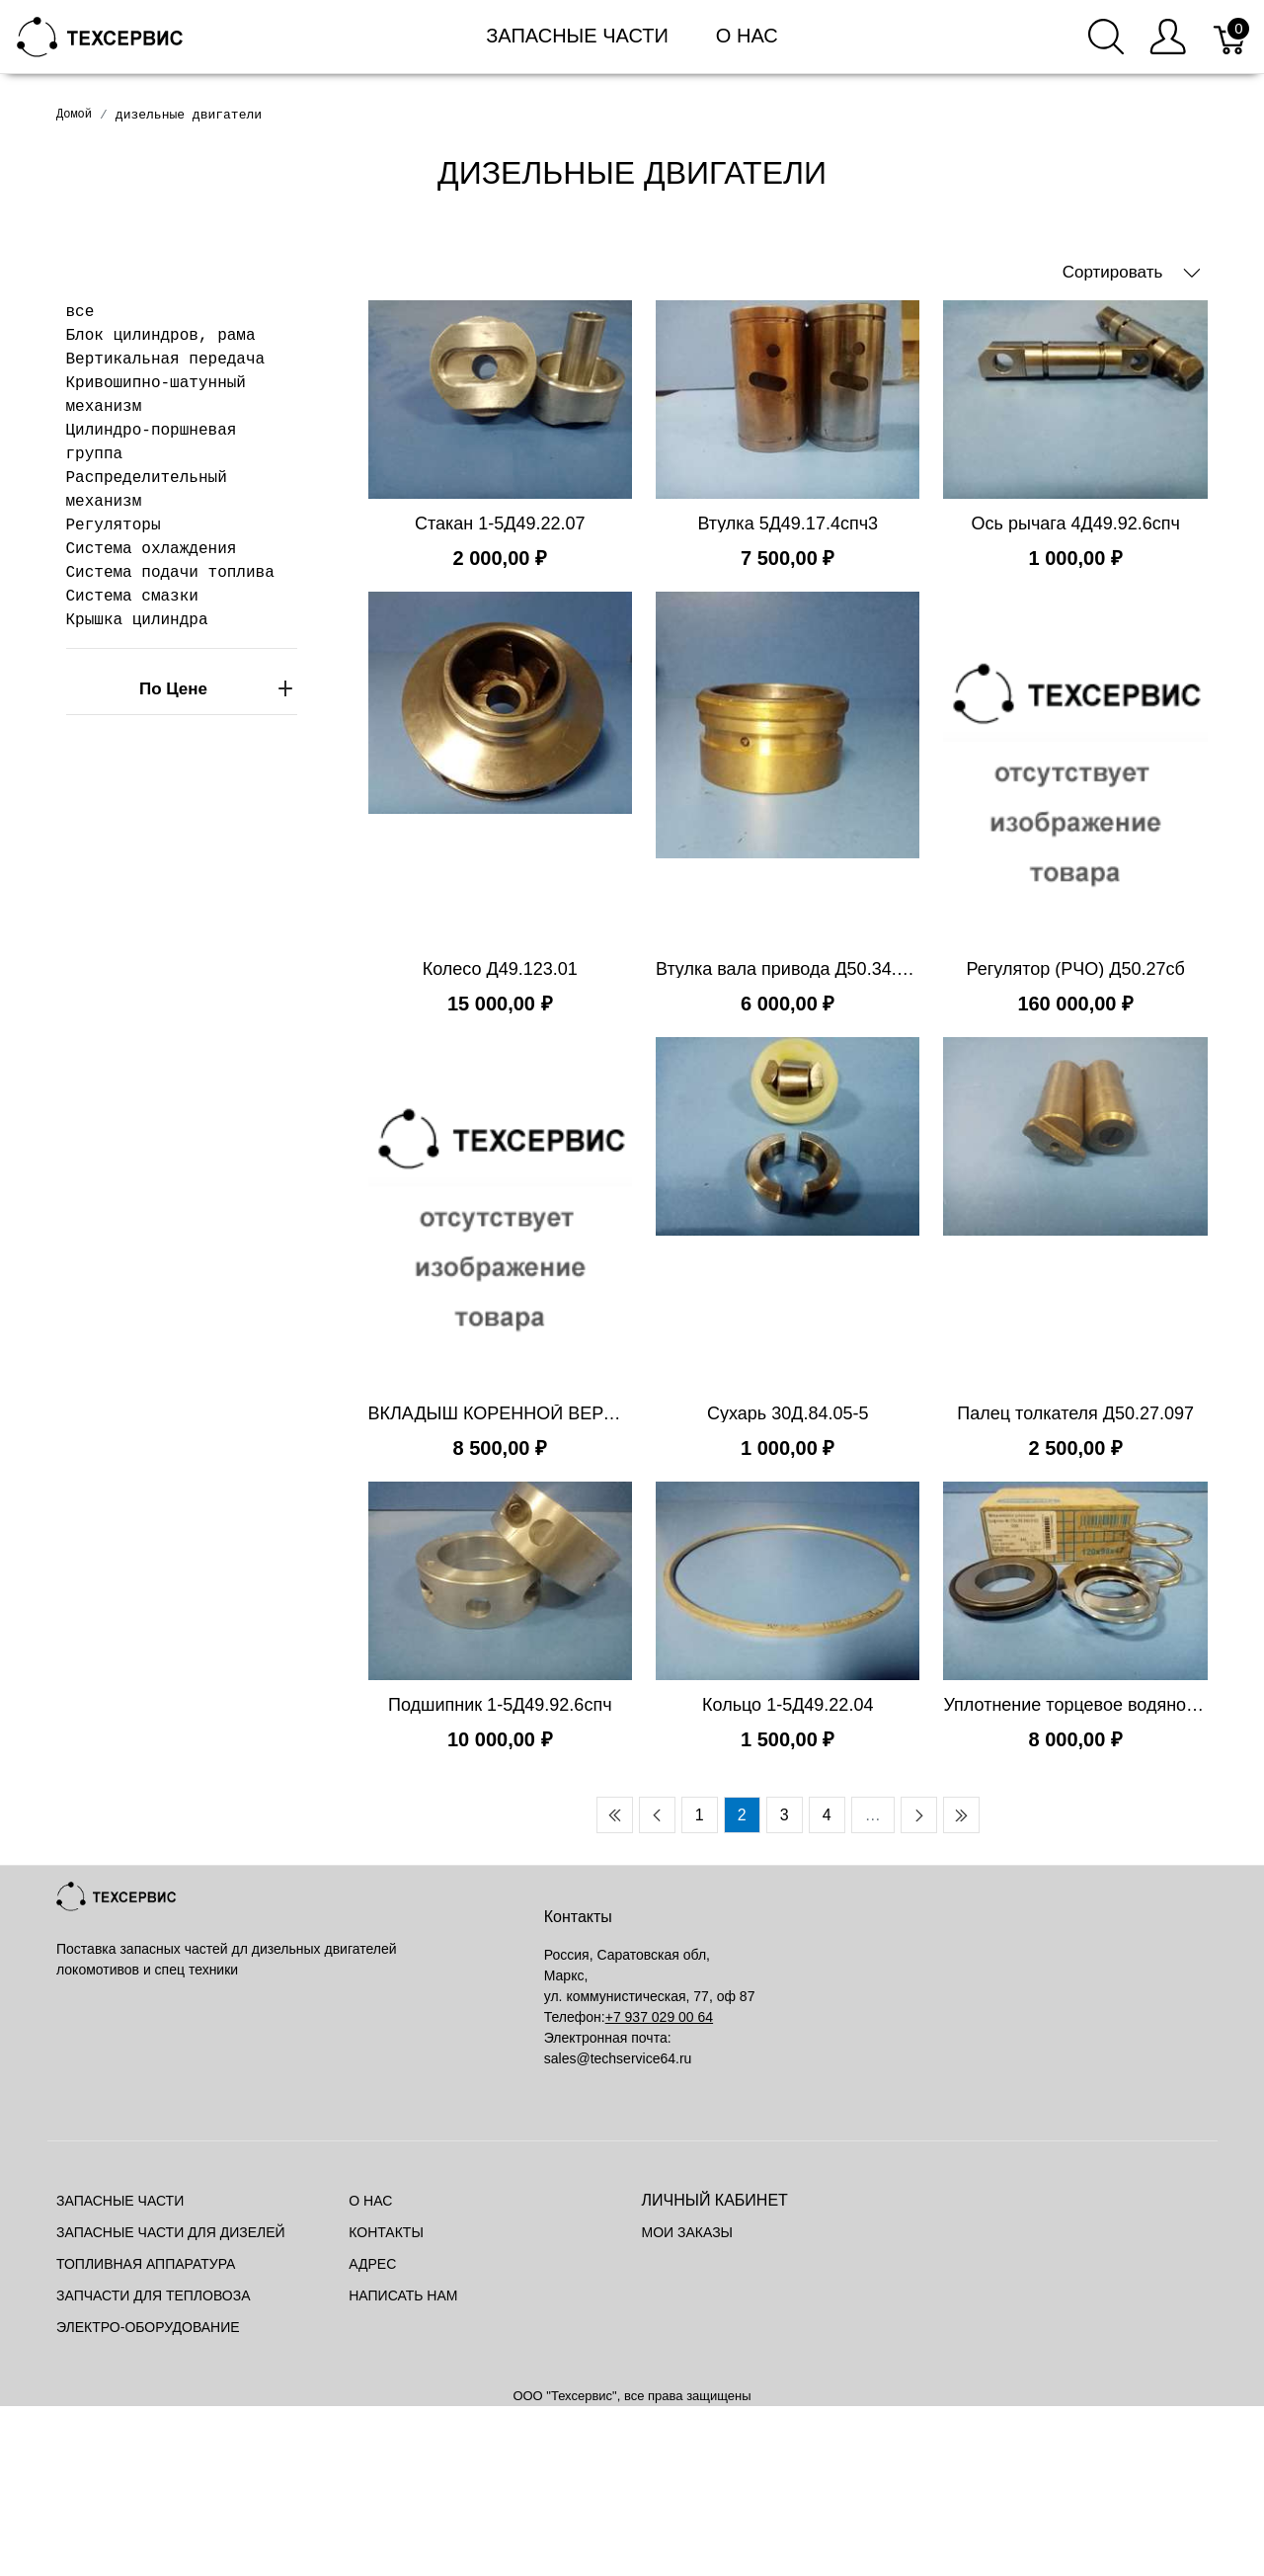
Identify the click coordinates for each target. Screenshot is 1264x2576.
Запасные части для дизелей (170, 2232)
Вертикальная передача (166, 359)
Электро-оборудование (148, 2327)
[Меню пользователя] (1167, 36)
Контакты (386, 2232)
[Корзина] (1231, 36)
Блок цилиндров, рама (161, 336)
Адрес (372, 2264)
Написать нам (403, 2295)
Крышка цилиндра (137, 620)
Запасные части (577, 35)
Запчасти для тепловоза (153, 2295)
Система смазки (132, 596)
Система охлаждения (151, 549)
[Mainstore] (100, 35)
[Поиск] (1106, 36)
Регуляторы (113, 525)
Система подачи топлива (170, 573)
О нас (747, 35)
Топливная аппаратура (145, 2264)
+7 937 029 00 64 (659, 2017)
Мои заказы (687, 2232)
